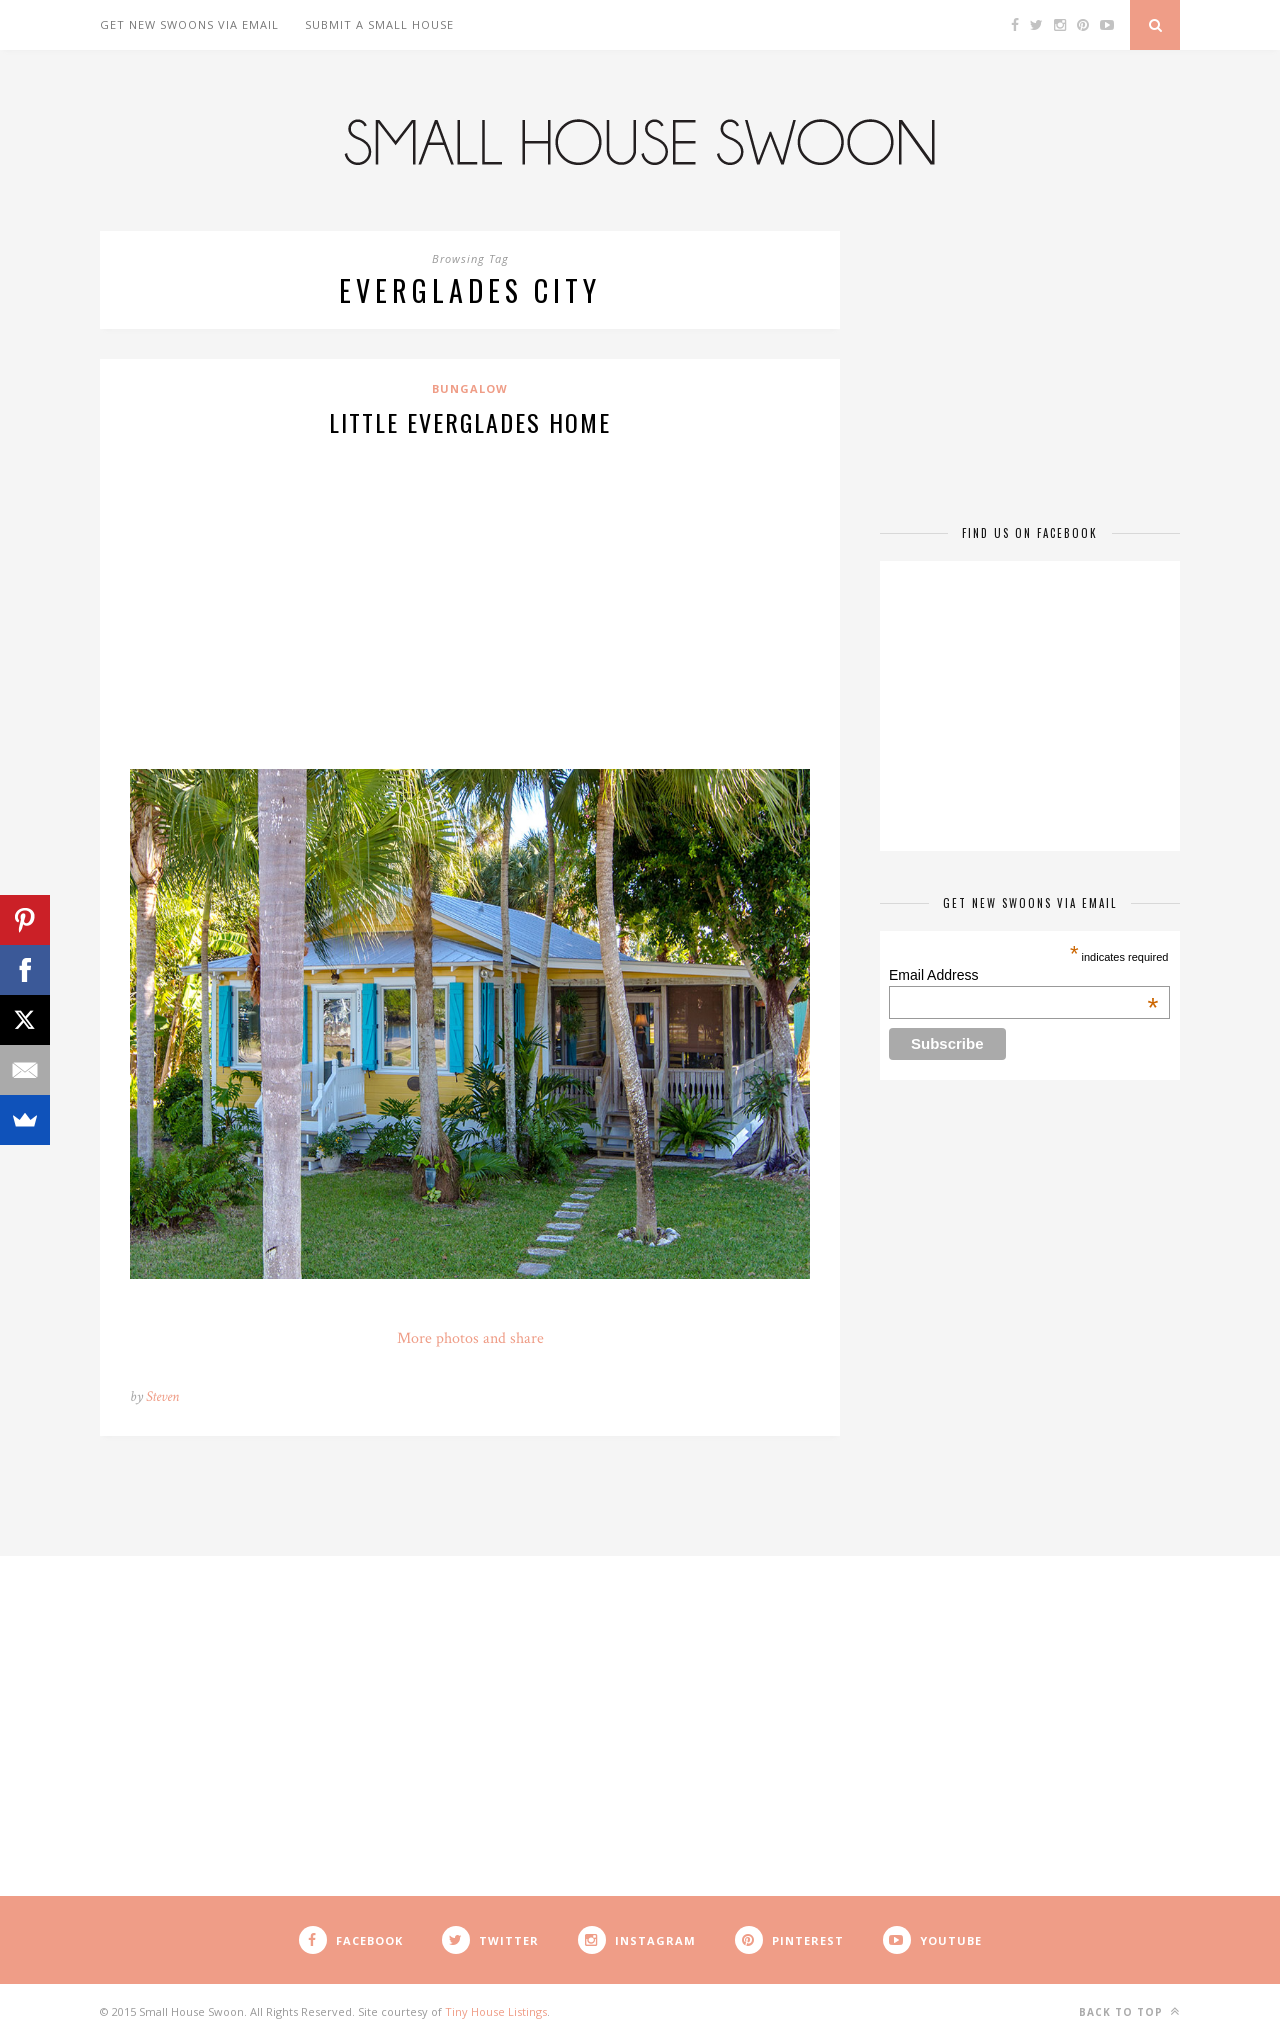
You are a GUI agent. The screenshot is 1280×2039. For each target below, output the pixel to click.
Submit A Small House (379, 24)
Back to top (1129, 2011)
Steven (162, 1396)
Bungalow (470, 388)
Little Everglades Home (470, 422)
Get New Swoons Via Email (189, 24)
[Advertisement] (470, 600)
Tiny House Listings (496, 2011)
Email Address (1023, 975)
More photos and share (470, 1338)
